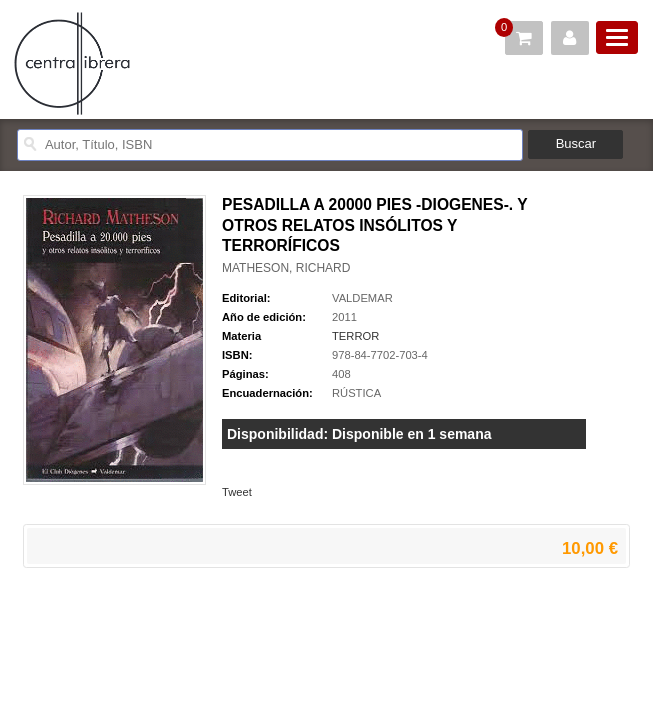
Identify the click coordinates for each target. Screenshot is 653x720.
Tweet (237, 492)
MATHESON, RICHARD (286, 268)
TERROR (355, 336)
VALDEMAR (362, 298)
